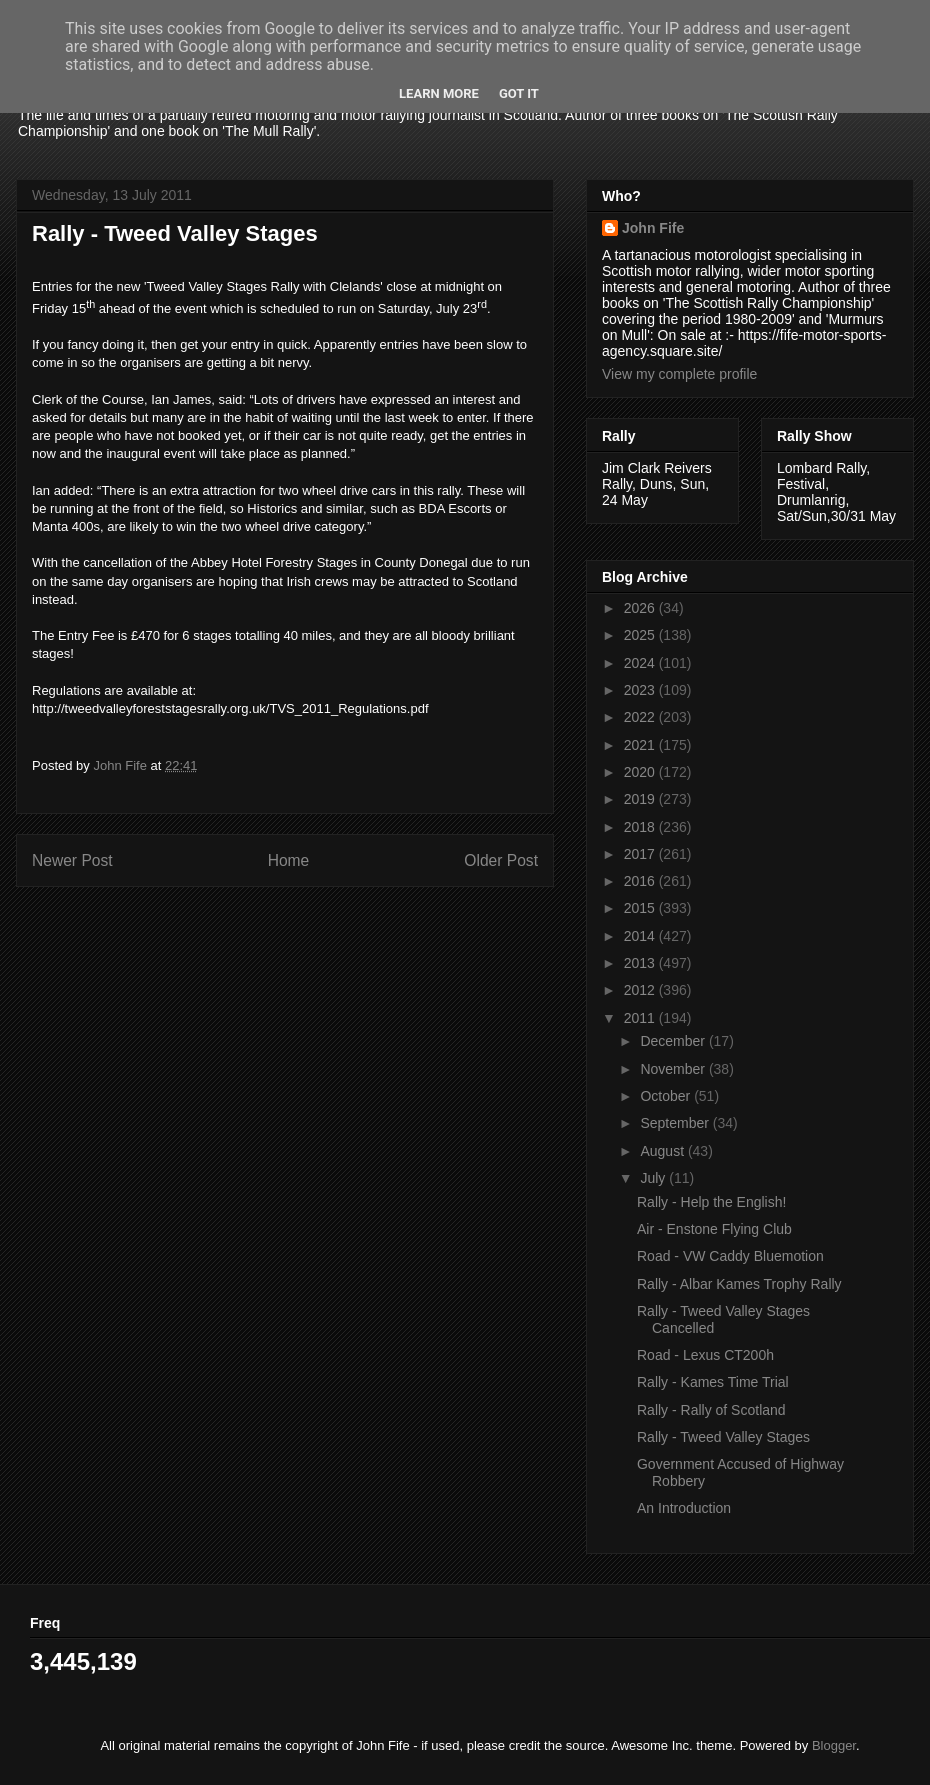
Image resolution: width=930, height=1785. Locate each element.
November (674, 1069)
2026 (641, 608)
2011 (641, 1018)
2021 (641, 745)
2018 (641, 827)
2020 (641, 772)
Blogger (834, 1745)
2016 (641, 881)
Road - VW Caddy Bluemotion (730, 1256)
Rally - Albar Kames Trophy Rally (739, 1284)
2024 (641, 663)
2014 (641, 936)
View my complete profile (679, 374)
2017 (641, 854)
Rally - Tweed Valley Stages (723, 1437)
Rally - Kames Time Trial (713, 1382)
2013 (641, 963)
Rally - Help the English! (711, 1202)
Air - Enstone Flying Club (714, 1229)
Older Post (501, 860)
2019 (641, 799)
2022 (641, 717)
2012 (641, 990)
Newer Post (72, 860)
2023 (641, 690)
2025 (641, 635)
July (654, 1178)
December (674, 1041)
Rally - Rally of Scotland (711, 1410)
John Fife (653, 228)
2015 (641, 908)
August (663, 1151)
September (676, 1123)
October (667, 1096)
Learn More (439, 93)
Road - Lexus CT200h (705, 1355)
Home (289, 860)
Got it (519, 93)
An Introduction (684, 1508)
